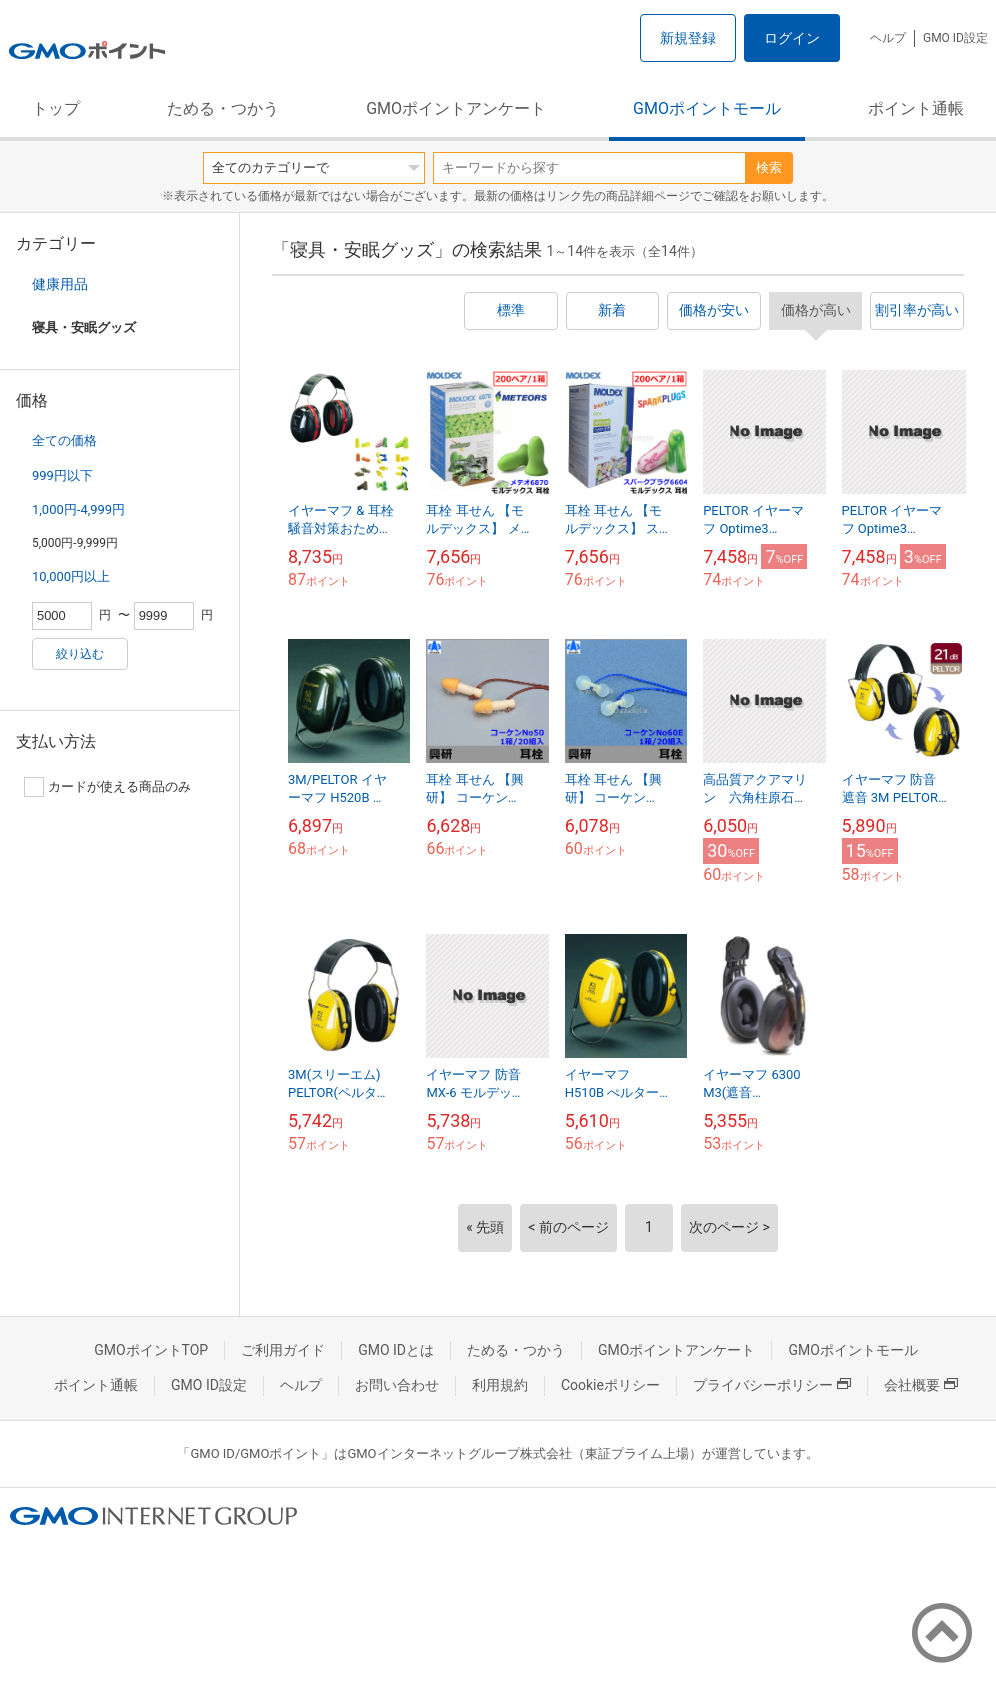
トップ (56, 108)
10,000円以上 (71, 576)
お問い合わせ (397, 1385)
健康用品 (60, 284)
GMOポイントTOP (151, 1350)
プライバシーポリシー (772, 1385)
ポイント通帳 (916, 108)
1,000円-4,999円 (78, 509)
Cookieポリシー (610, 1385)
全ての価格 (64, 440)
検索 (769, 167)
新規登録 (688, 38)
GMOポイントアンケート (456, 108)
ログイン (792, 38)
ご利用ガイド (283, 1350)
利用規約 (500, 1385)
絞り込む (80, 654)
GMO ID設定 (955, 38)
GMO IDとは (396, 1350)
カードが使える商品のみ (107, 787)
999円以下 (62, 475)
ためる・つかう (223, 108)
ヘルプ (888, 38)
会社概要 (921, 1385)
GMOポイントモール (707, 108)
